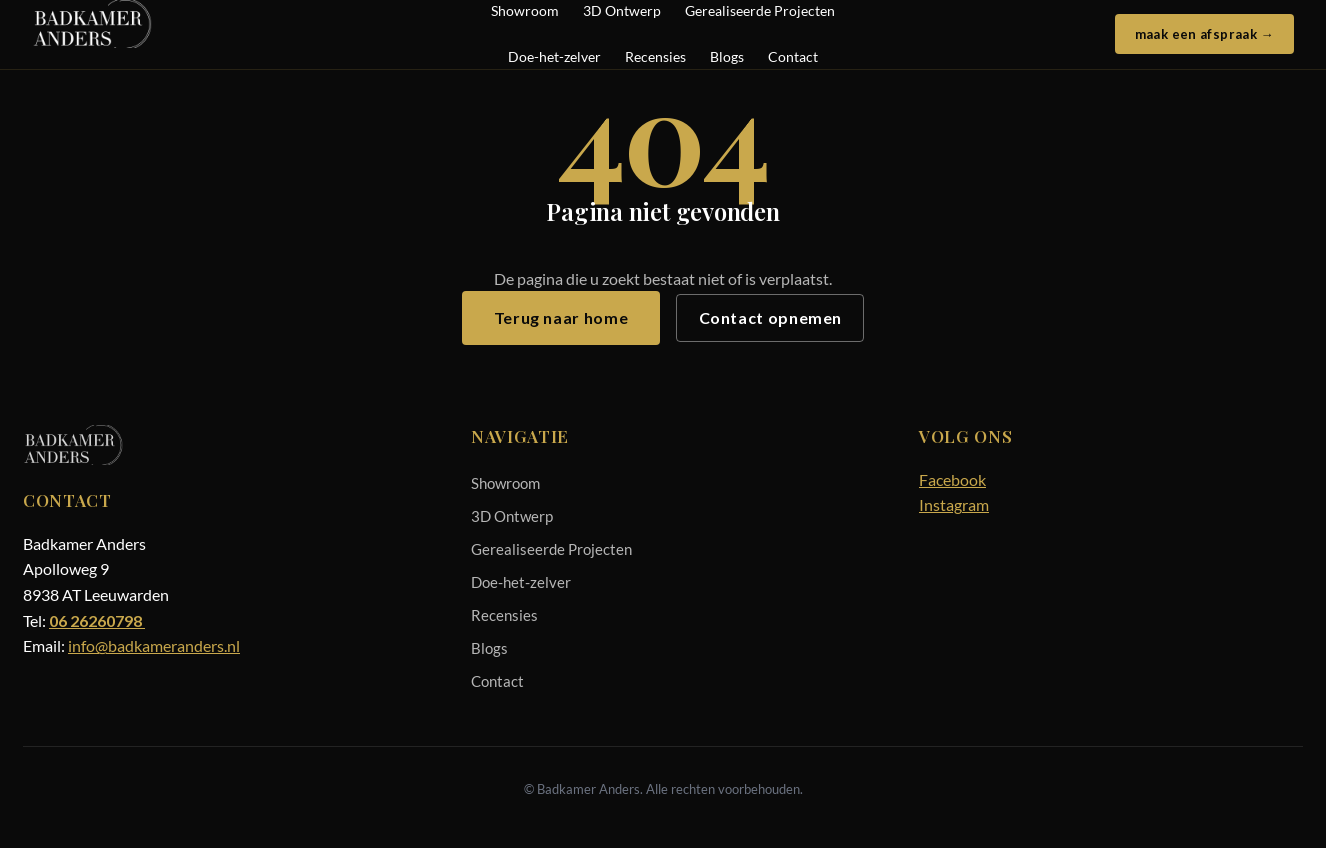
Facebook (952, 479)
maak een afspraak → (1204, 34)
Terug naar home (561, 317)
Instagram (954, 504)
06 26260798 (97, 620)
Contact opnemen (771, 317)
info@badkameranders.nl (154, 645)
